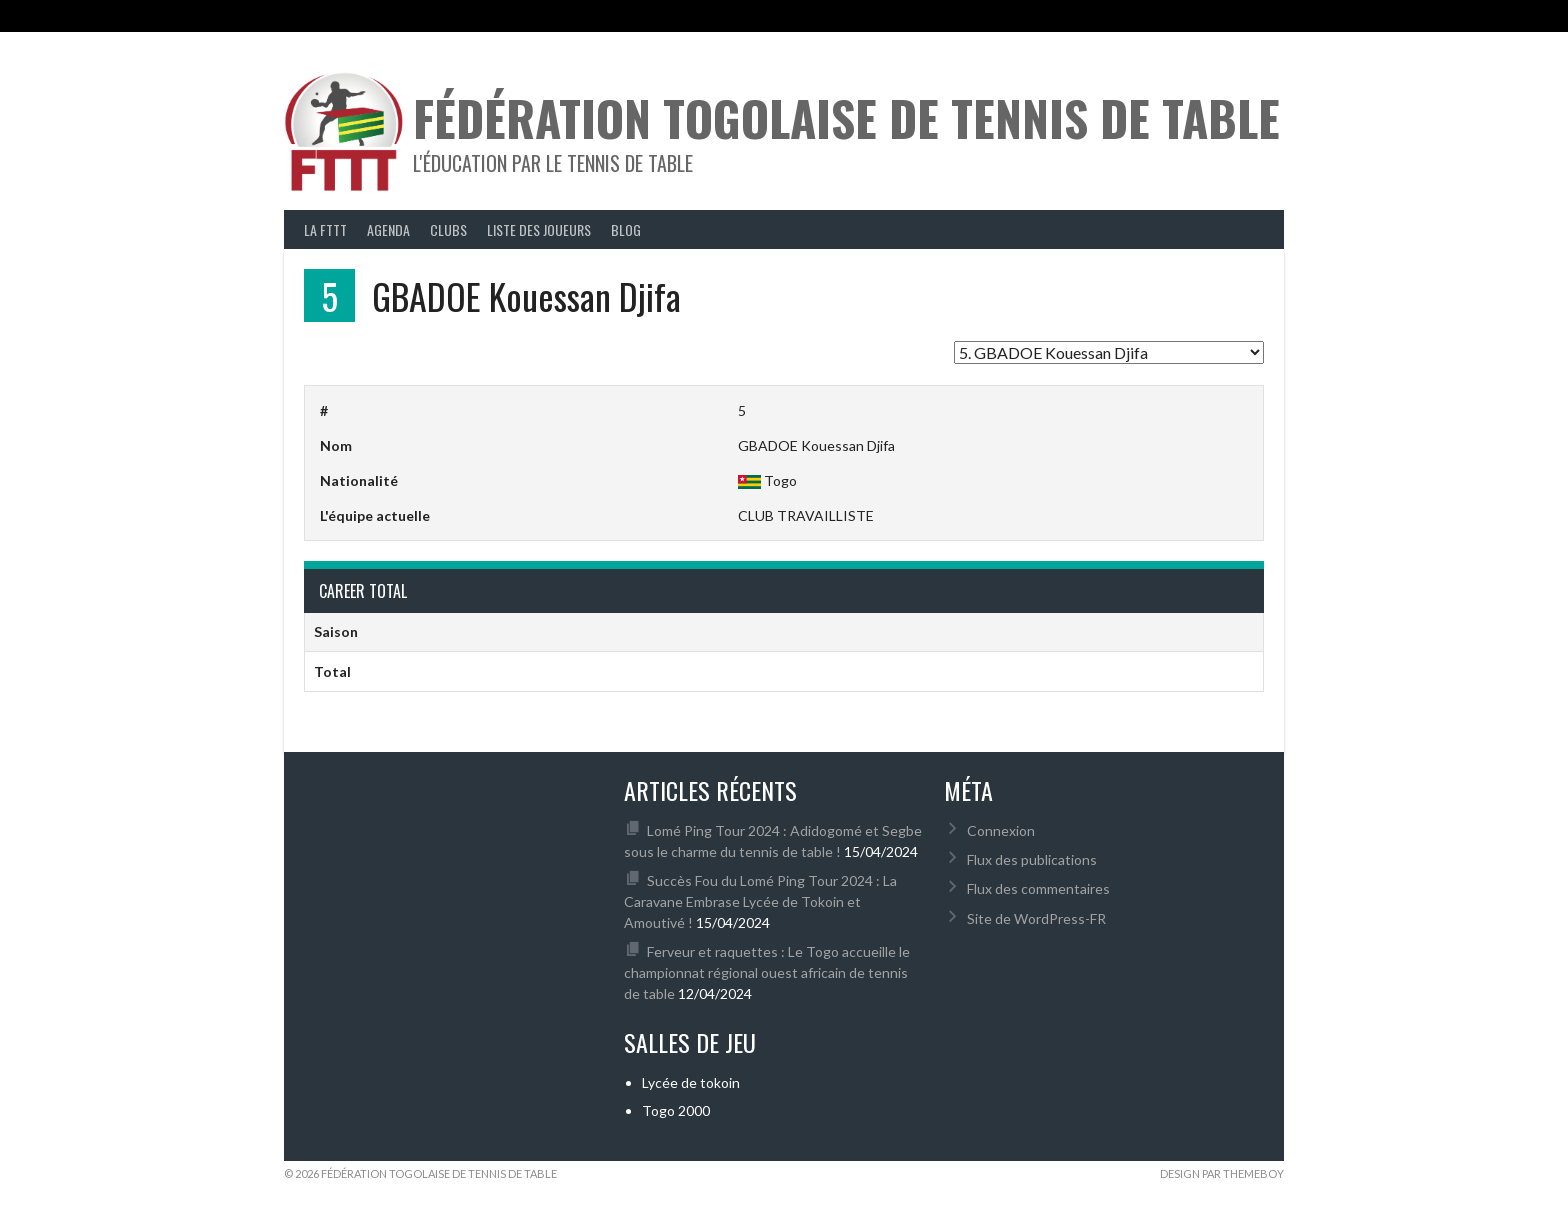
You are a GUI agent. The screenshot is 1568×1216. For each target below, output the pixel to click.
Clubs (448, 229)
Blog (626, 229)
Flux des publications (1032, 859)
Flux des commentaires (1038, 888)
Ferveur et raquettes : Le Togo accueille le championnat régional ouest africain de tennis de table (767, 972)
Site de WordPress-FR (1036, 918)
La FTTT (325, 229)
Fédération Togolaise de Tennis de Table (846, 117)
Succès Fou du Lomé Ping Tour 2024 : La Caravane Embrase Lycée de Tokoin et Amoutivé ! (760, 901)
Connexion (1001, 830)
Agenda (388, 229)
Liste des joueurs (539, 229)
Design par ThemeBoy (1222, 1173)
